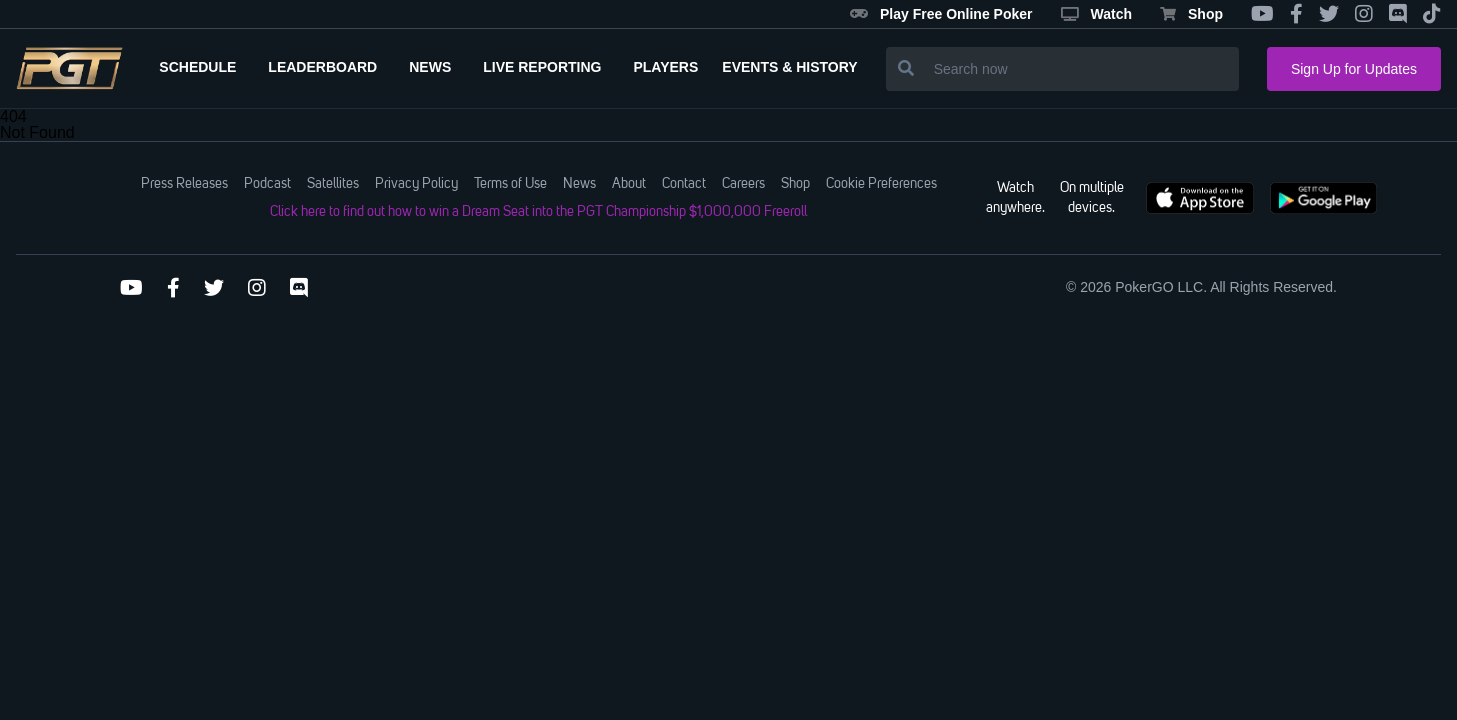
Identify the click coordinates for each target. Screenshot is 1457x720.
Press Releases (184, 184)
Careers (743, 184)
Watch (1096, 14)
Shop (1191, 14)
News (579, 184)
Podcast (267, 184)
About (629, 184)
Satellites (333, 184)
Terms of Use (510, 184)
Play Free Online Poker (941, 14)
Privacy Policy (416, 184)
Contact (684, 184)
